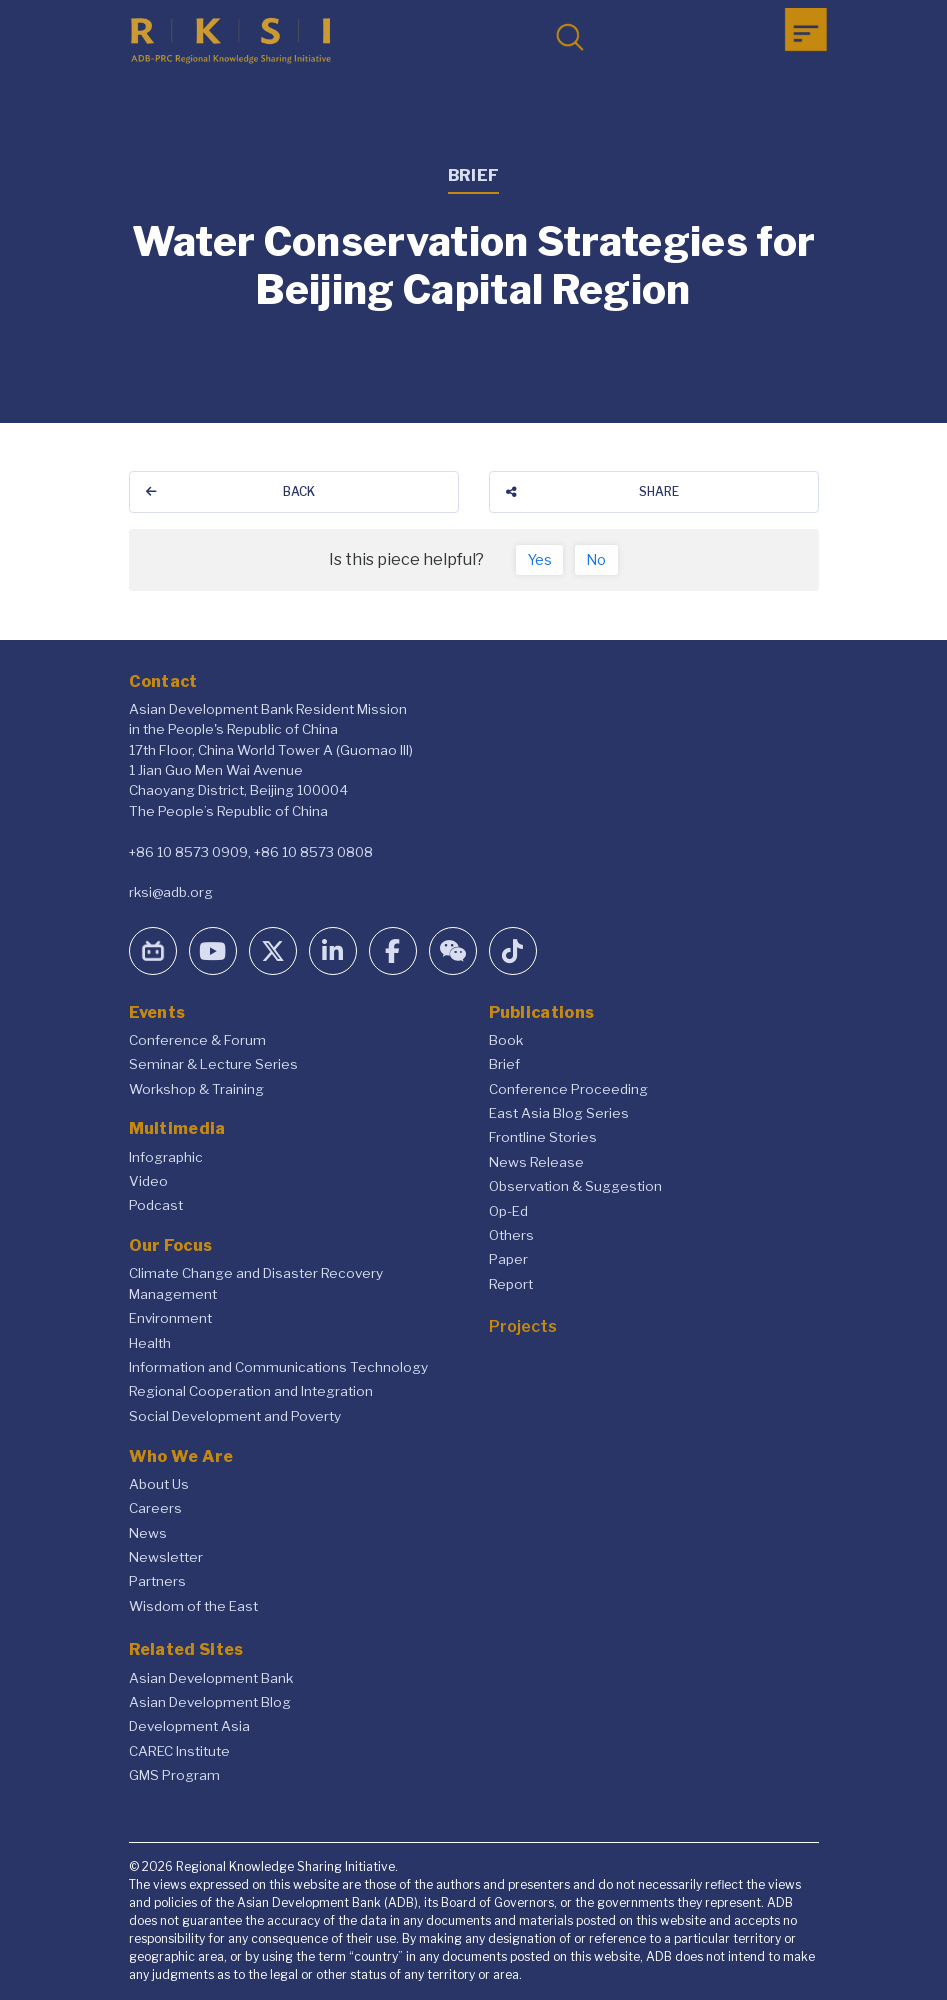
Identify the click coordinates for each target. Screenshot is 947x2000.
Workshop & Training (196, 1089)
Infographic (166, 1157)
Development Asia (189, 1726)
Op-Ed (508, 1211)
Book (506, 1040)
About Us (159, 1484)
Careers (155, 1508)
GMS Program (174, 1775)
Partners (157, 1581)
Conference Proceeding (568, 1089)
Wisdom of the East (193, 1606)
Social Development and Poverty (235, 1416)
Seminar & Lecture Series (213, 1064)
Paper (508, 1259)
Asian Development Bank (211, 1678)
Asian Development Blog (210, 1702)
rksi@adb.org (171, 892)
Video (148, 1181)
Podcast (156, 1205)
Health (150, 1343)
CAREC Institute (179, 1751)
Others (511, 1235)
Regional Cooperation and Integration (251, 1391)
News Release (536, 1162)
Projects (523, 1326)
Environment (170, 1318)
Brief (504, 1064)
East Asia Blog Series (559, 1113)
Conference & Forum (197, 1040)
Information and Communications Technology (278, 1367)
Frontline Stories (543, 1137)
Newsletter (166, 1557)
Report (511, 1284)
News (148, 1533)
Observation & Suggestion (575, 1186)
